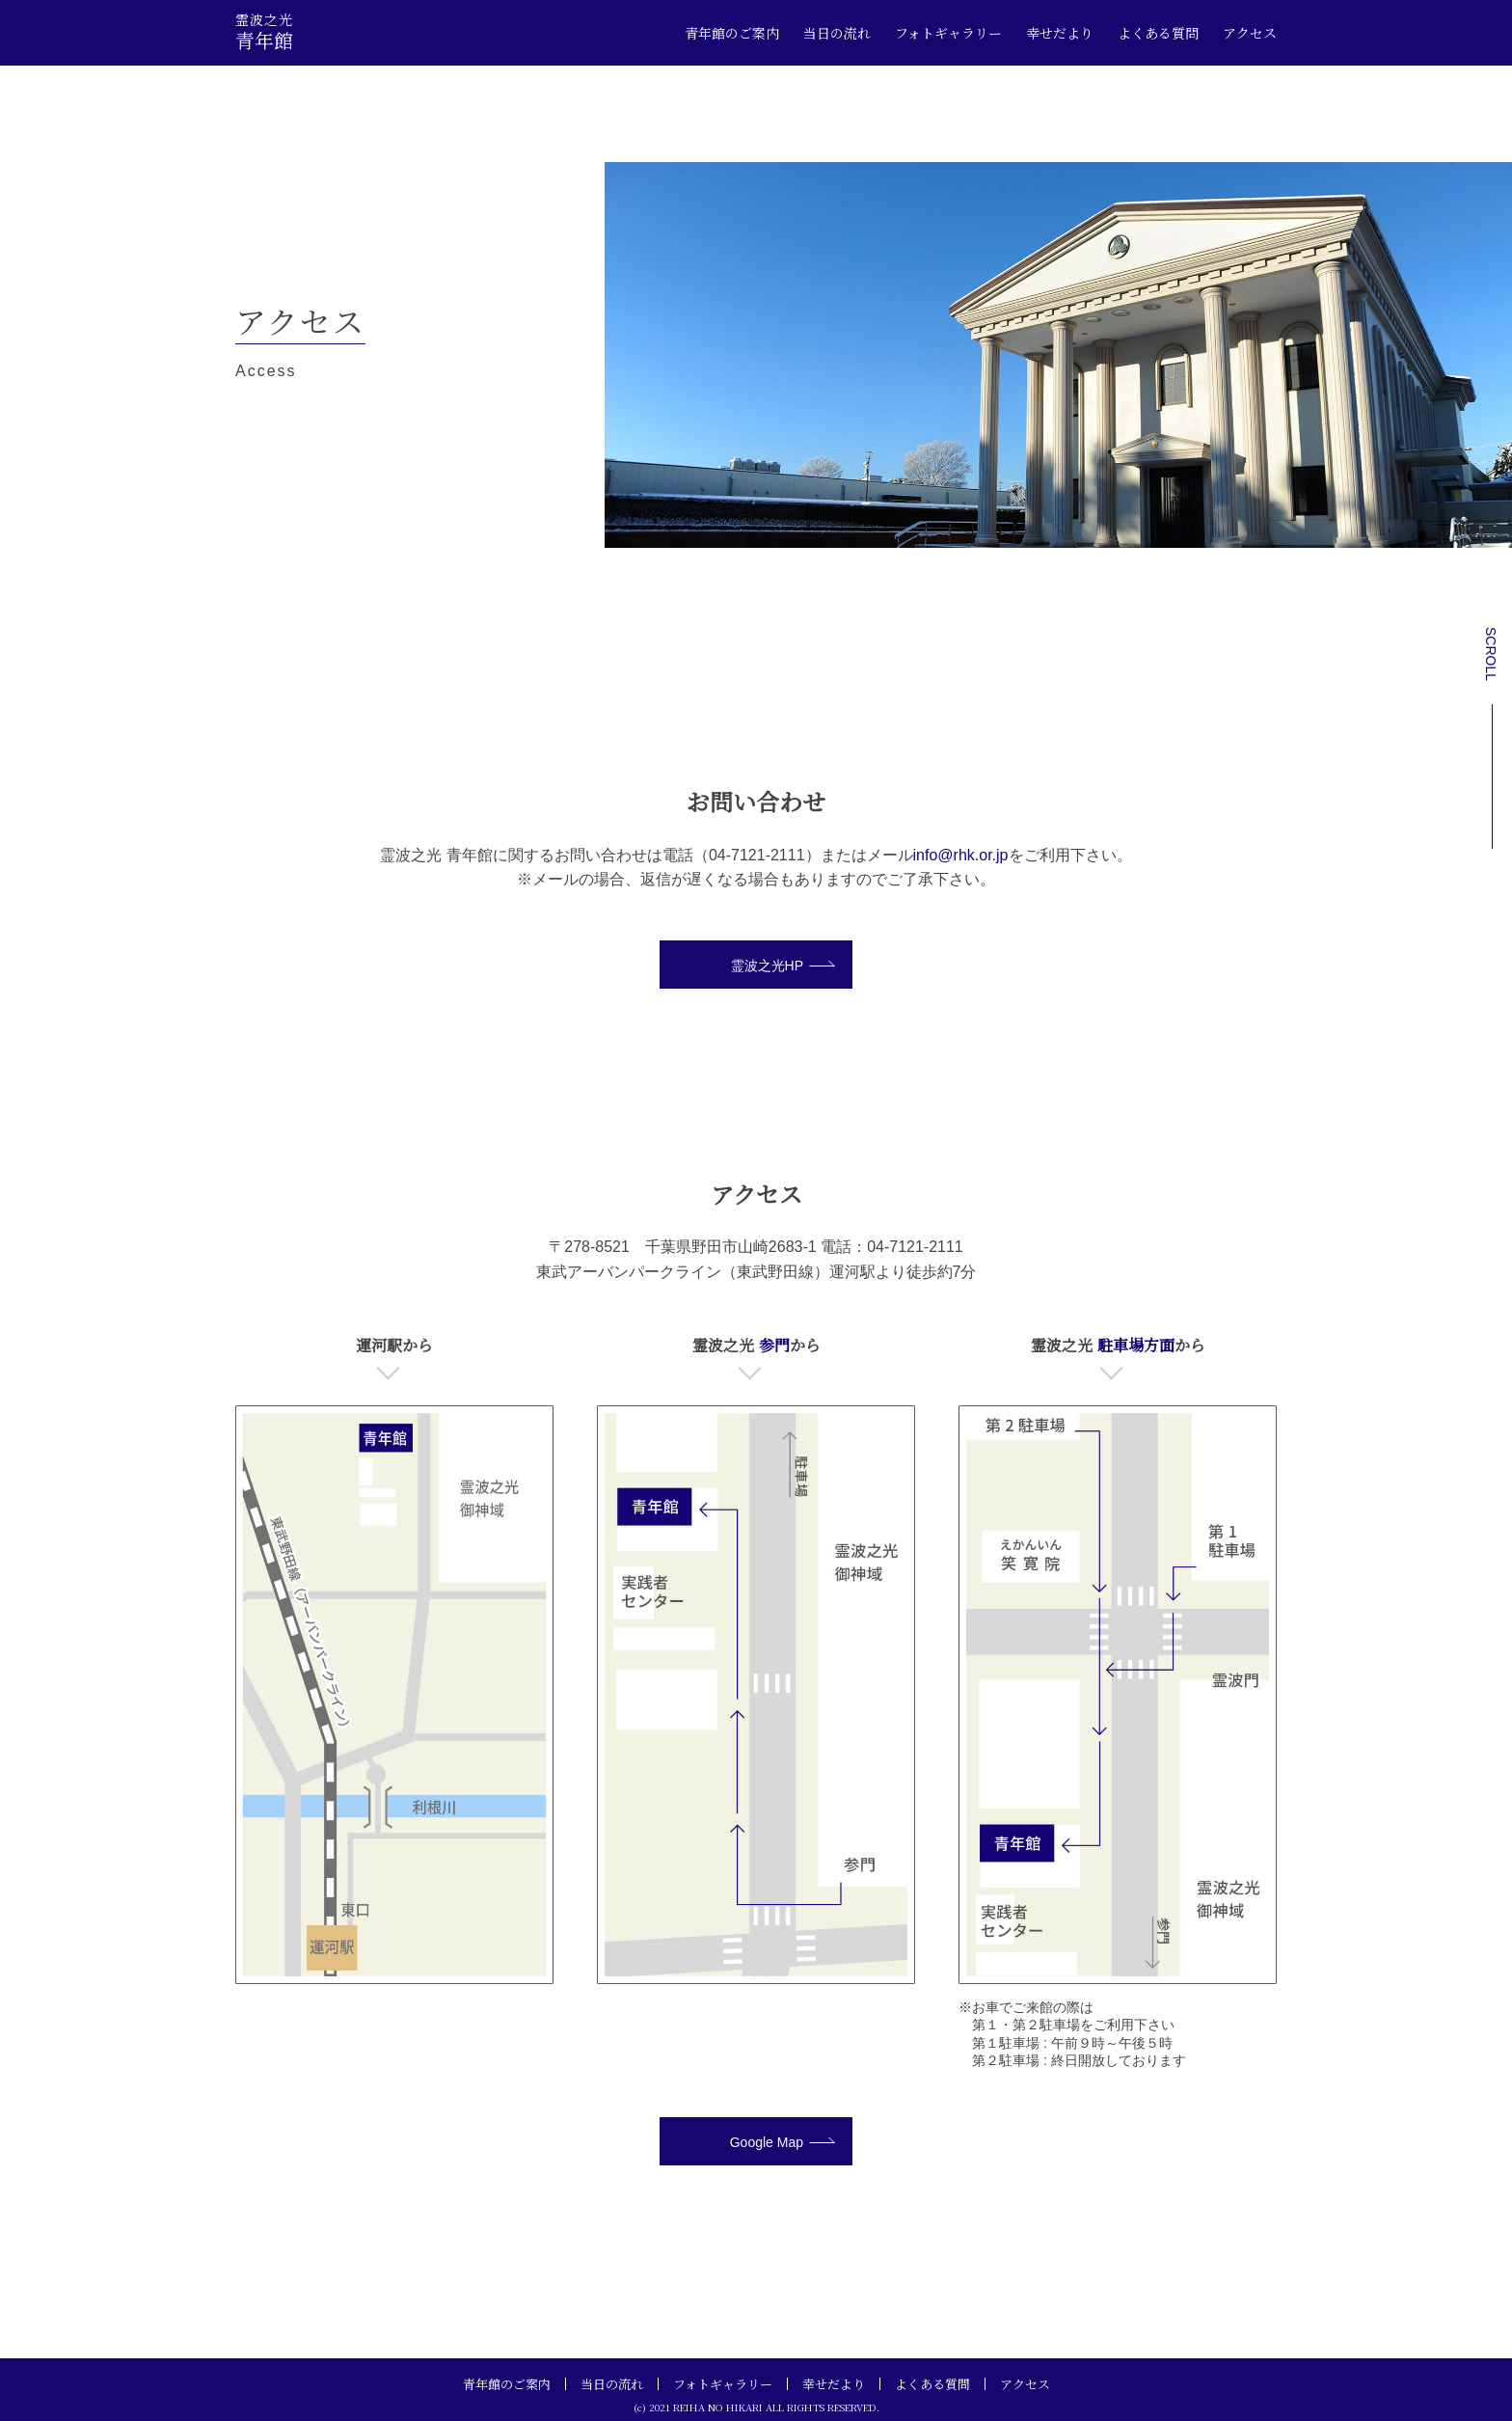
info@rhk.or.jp (961, 855)
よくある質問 (1158, 32)
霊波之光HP (767, 965)
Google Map (766, 2142)
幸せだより (1060, 32)
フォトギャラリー (948, 32)
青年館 (264, 31)
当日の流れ (837, 32)
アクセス (1250, 32)
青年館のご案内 (732, 32)
